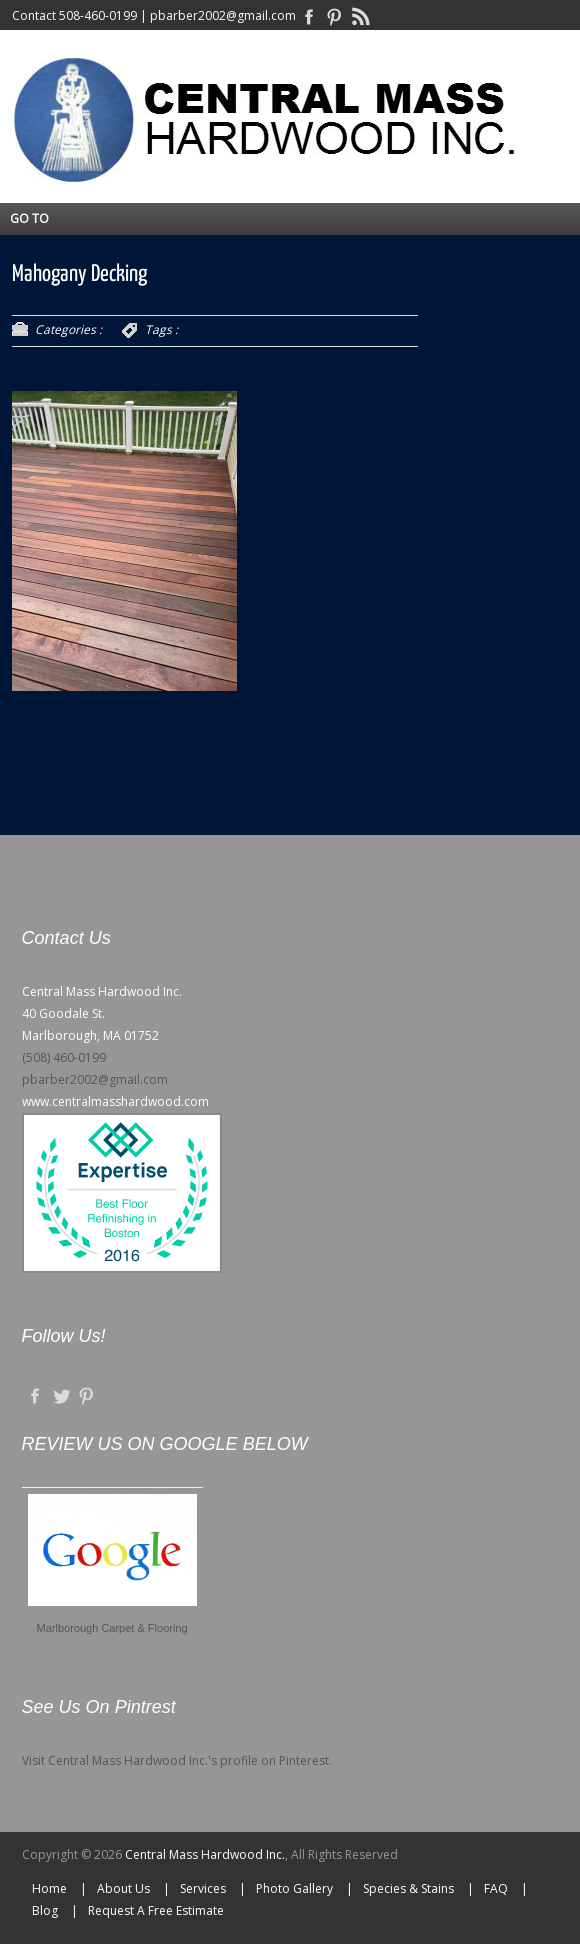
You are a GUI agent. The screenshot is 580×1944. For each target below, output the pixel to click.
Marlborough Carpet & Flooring (112, 1628)
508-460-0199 (98, 15)
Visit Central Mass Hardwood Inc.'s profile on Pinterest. (177, 1760)
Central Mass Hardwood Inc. (205, 1854)
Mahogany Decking (79, 274)
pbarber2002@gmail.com (223, 15)
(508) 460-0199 (64, 1057)
